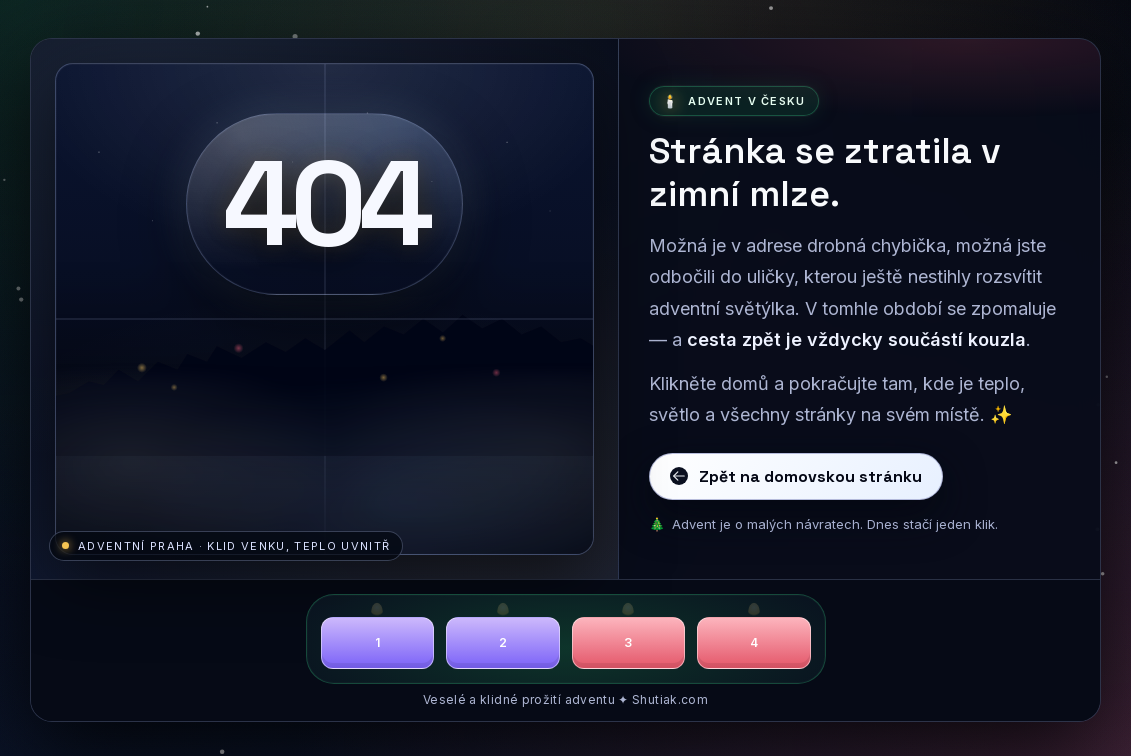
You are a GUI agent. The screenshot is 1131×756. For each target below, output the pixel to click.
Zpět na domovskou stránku (796, 476)
